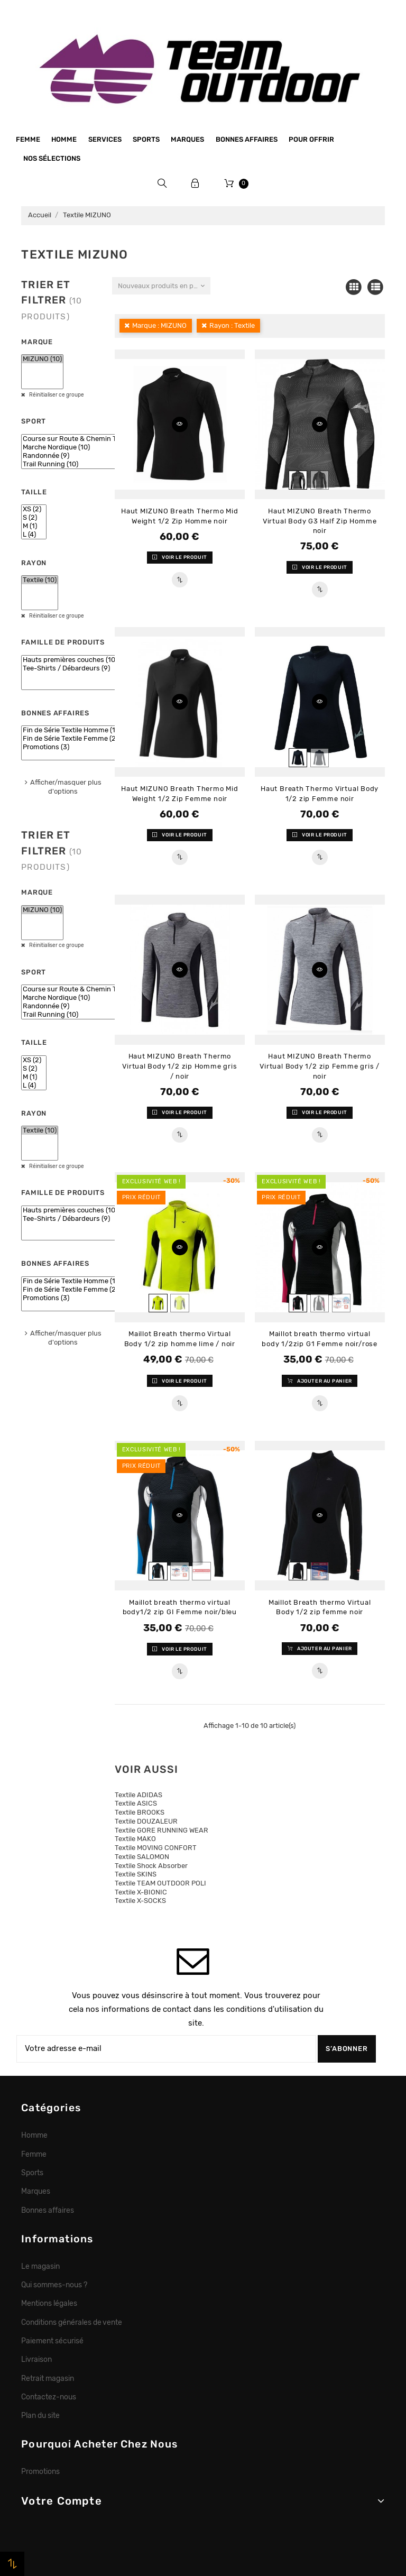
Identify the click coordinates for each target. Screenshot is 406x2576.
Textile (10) (40, 580)
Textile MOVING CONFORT (156, 1848)
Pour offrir (311, 139)
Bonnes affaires (247, 139)
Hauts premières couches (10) (70, 660)
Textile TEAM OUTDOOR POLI (160, 1883)
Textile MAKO (135, 1839)
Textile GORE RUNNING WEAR (161, 1830)
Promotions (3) (70, 747)
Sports (146, 139)
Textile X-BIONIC (141, 1892)
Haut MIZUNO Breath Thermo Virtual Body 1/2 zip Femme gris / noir (320, 1066)
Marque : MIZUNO (159, 325)
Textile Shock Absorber (151, 1866)
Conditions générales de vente (71, 2322)
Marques (187, 139)
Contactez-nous (48, 2397)
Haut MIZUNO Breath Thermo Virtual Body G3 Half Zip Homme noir (319, 521)
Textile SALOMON (142, 1857)
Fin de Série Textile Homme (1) (70, 730)
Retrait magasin (47, 2378)
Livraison (36, 2359)
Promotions (40, 2471)
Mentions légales (49, 2303)
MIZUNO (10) (42, 359)
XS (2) (34, 509)
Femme (28, 139)
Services (105, 139)
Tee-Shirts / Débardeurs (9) (70, 668)
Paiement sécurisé (52, 2340)
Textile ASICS (136, 1803)
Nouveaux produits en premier (164, 286)
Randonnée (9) (81, 456)
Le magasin (40, 2266)
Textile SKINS (135, 1874)
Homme (64, 139)
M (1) (34, 526)
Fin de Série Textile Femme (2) (70, 738)
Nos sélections (51, 158)
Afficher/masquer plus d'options (66, 786)
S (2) (34, 517)
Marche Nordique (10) (81, 447)
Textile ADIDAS (138, 1795)
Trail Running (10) (81, 464)
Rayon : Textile (232, 325)
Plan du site (40, 2415)
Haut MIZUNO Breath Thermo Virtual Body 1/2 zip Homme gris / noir (179, 1066)
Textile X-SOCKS (140, 1901)
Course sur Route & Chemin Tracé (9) (81, 439)
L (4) (34, 534)
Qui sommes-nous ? (54, 2284)
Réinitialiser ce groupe (56, 395)
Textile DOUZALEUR (146, 1821)
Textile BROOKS (139, 1812)
